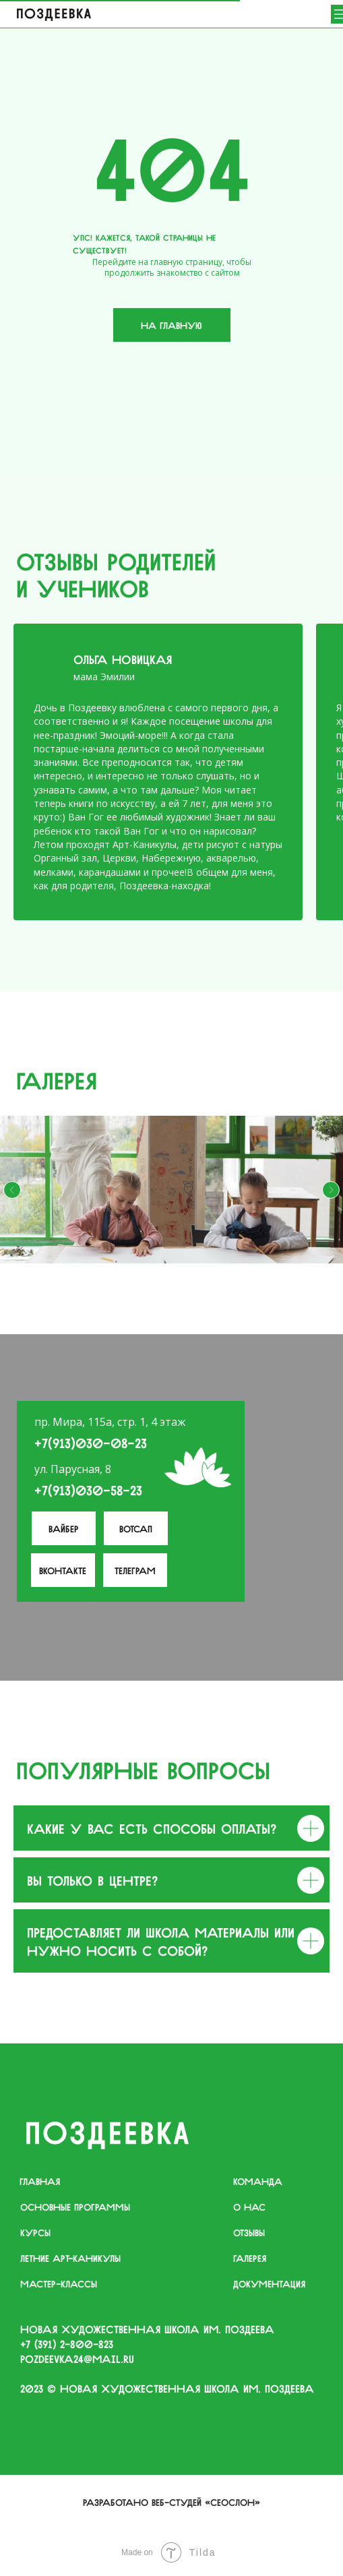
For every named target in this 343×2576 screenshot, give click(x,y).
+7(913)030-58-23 (88, 1489)
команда (257, 2180)
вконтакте (62, 1569)
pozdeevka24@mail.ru (77, 2357)
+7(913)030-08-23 (90, 1442)
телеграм (135, 1569)
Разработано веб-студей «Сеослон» (171, 2501)
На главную (171, 324)
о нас (249, 2206)
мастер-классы (58, 2282)
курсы (35, 2231)
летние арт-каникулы (70, 2257)
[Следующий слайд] (331, 1190)
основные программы (75, 2206)
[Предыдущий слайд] (12, 1190)
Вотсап (135, 1527)
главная (40, 2180)
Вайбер (64, 1527)
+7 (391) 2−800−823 (66, 2342)
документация (269, 2282)
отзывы (249, 2231)
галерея (249, 2257)
